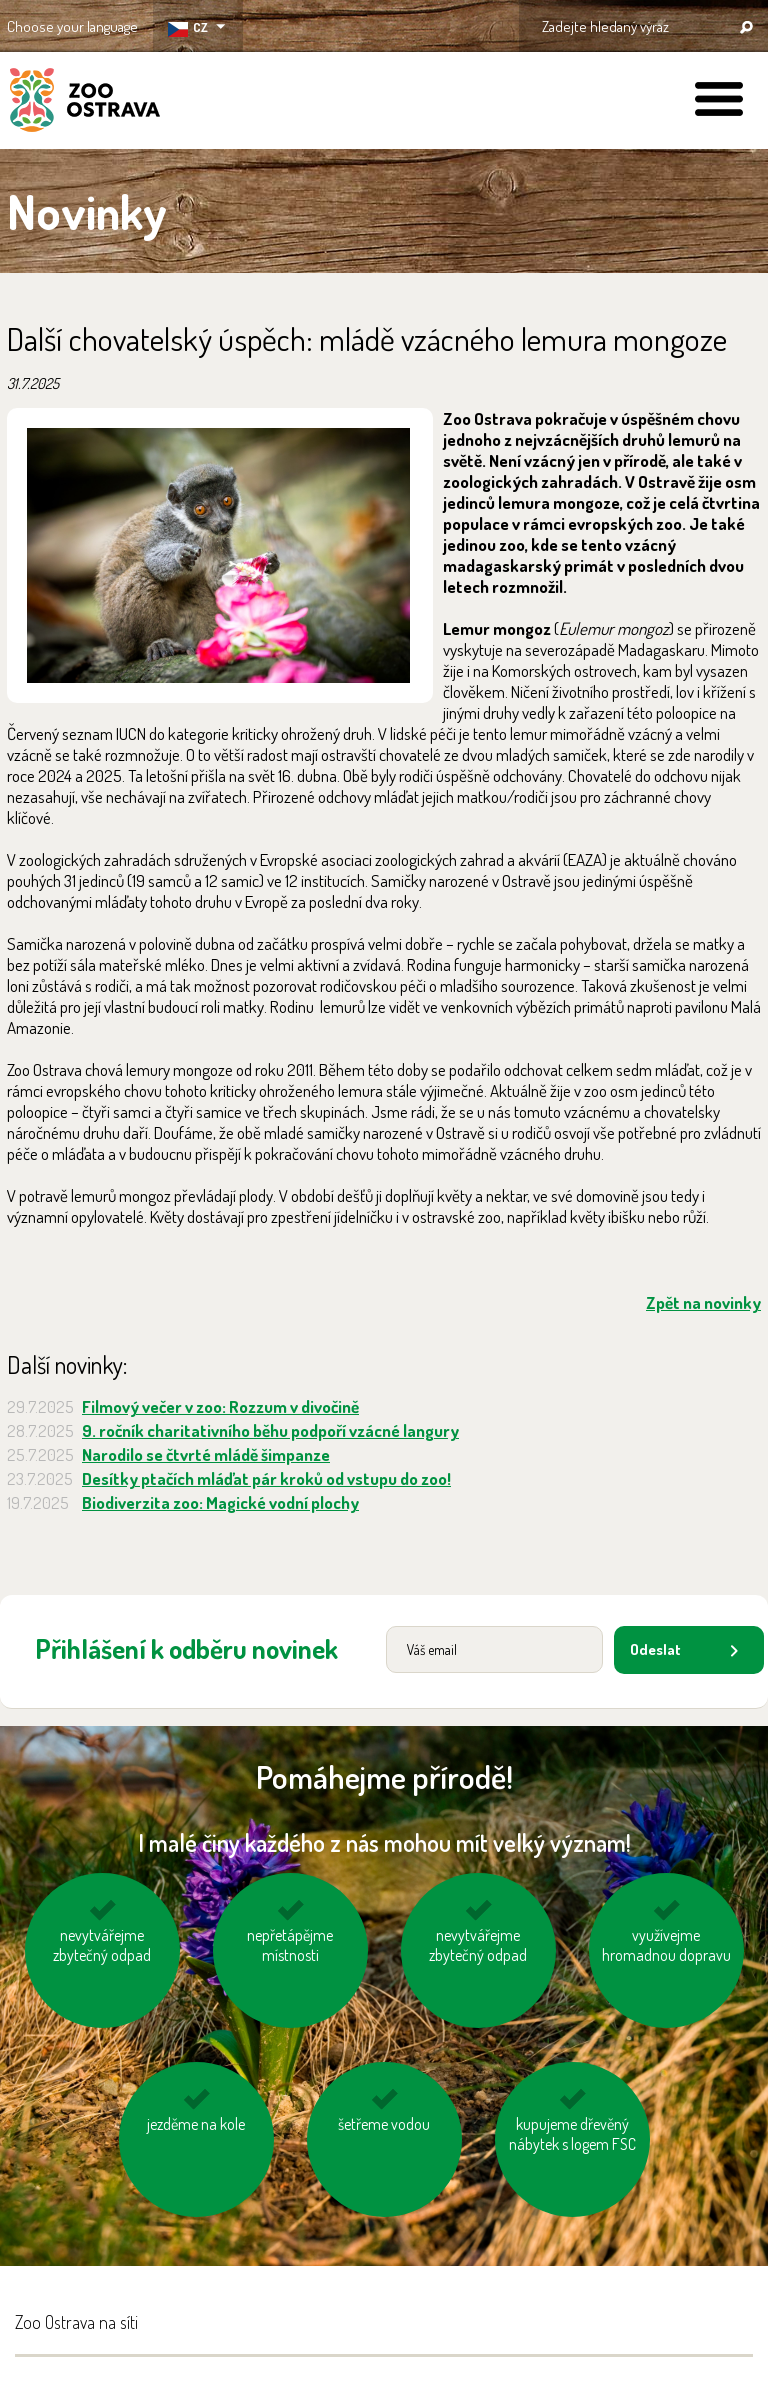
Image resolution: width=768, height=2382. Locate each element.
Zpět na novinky (703, 1302)
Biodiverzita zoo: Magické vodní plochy (220, 1502)
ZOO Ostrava (85, 103)
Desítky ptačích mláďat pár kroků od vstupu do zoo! (266, 1478)
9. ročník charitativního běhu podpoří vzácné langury (270, 1430)
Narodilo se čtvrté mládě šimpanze (206, 1454)
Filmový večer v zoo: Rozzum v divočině (220, 1406)
